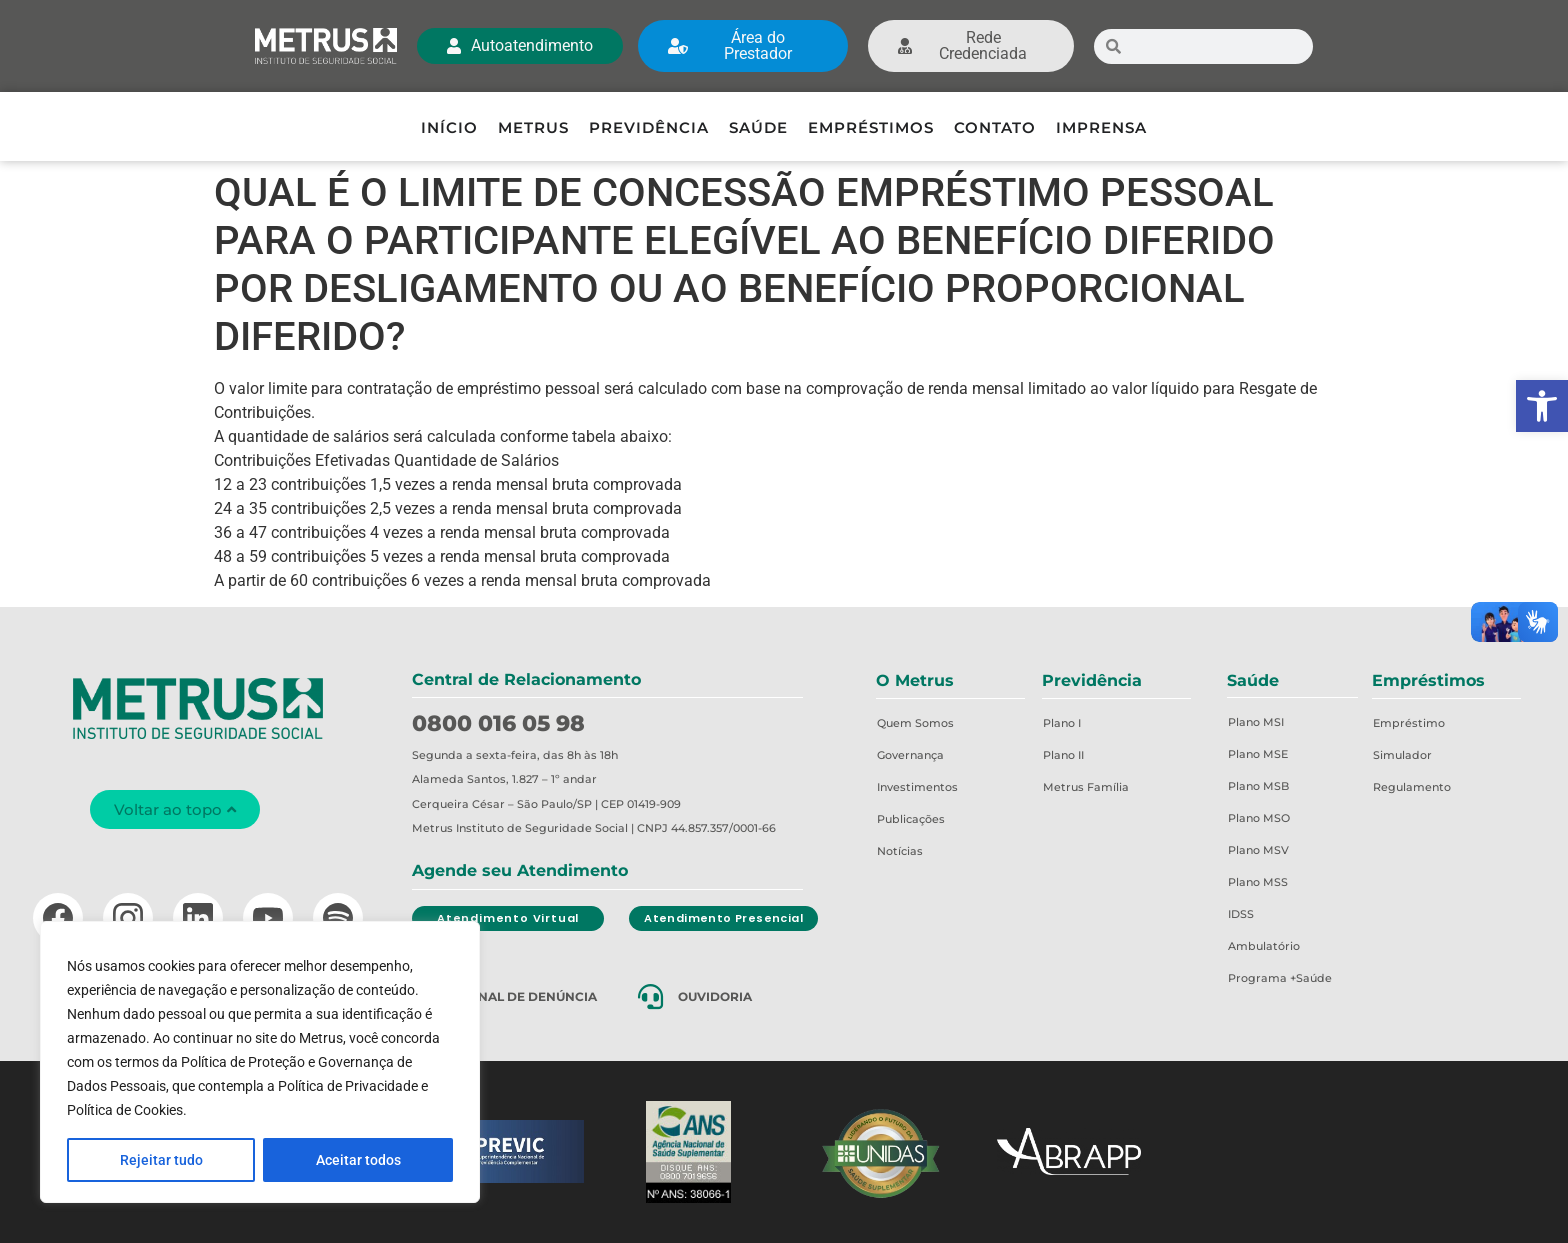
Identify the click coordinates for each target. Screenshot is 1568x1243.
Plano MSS (1258, 882)
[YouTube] (268, 918)
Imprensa (1101, 127)
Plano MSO (1259, 818)
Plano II (1063, 755)
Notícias (900, 851)
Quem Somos (915, 723)
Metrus (533, 127)
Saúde (758, 127)
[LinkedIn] (198, 918)
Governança (910, 755)
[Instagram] (128, 918)
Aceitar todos (358, 1160)
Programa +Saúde (1280, 978)
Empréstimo (1409, 723)
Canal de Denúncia (528, 996)
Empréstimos (871, 127)
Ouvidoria (715, 996)
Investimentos (917, 787)
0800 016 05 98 (498, 723)
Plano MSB (1258, 786)
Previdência (649, 127)
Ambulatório (1264, 946)
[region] (260, 1062)
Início (449, 127)
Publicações (911, 819)
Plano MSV (1258, 850)
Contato (995, 127)
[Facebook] (58, 918)
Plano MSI (1256, 722)
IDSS (1241, 914)
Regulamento (1412, 787)
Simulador (1402, 755)
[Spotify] (338, 918)
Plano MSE (1258, 754)
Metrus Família (1086, 787)
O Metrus (915, 680)
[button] (1542, 406)
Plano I (1062, 723)
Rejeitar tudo (161, 1160)
